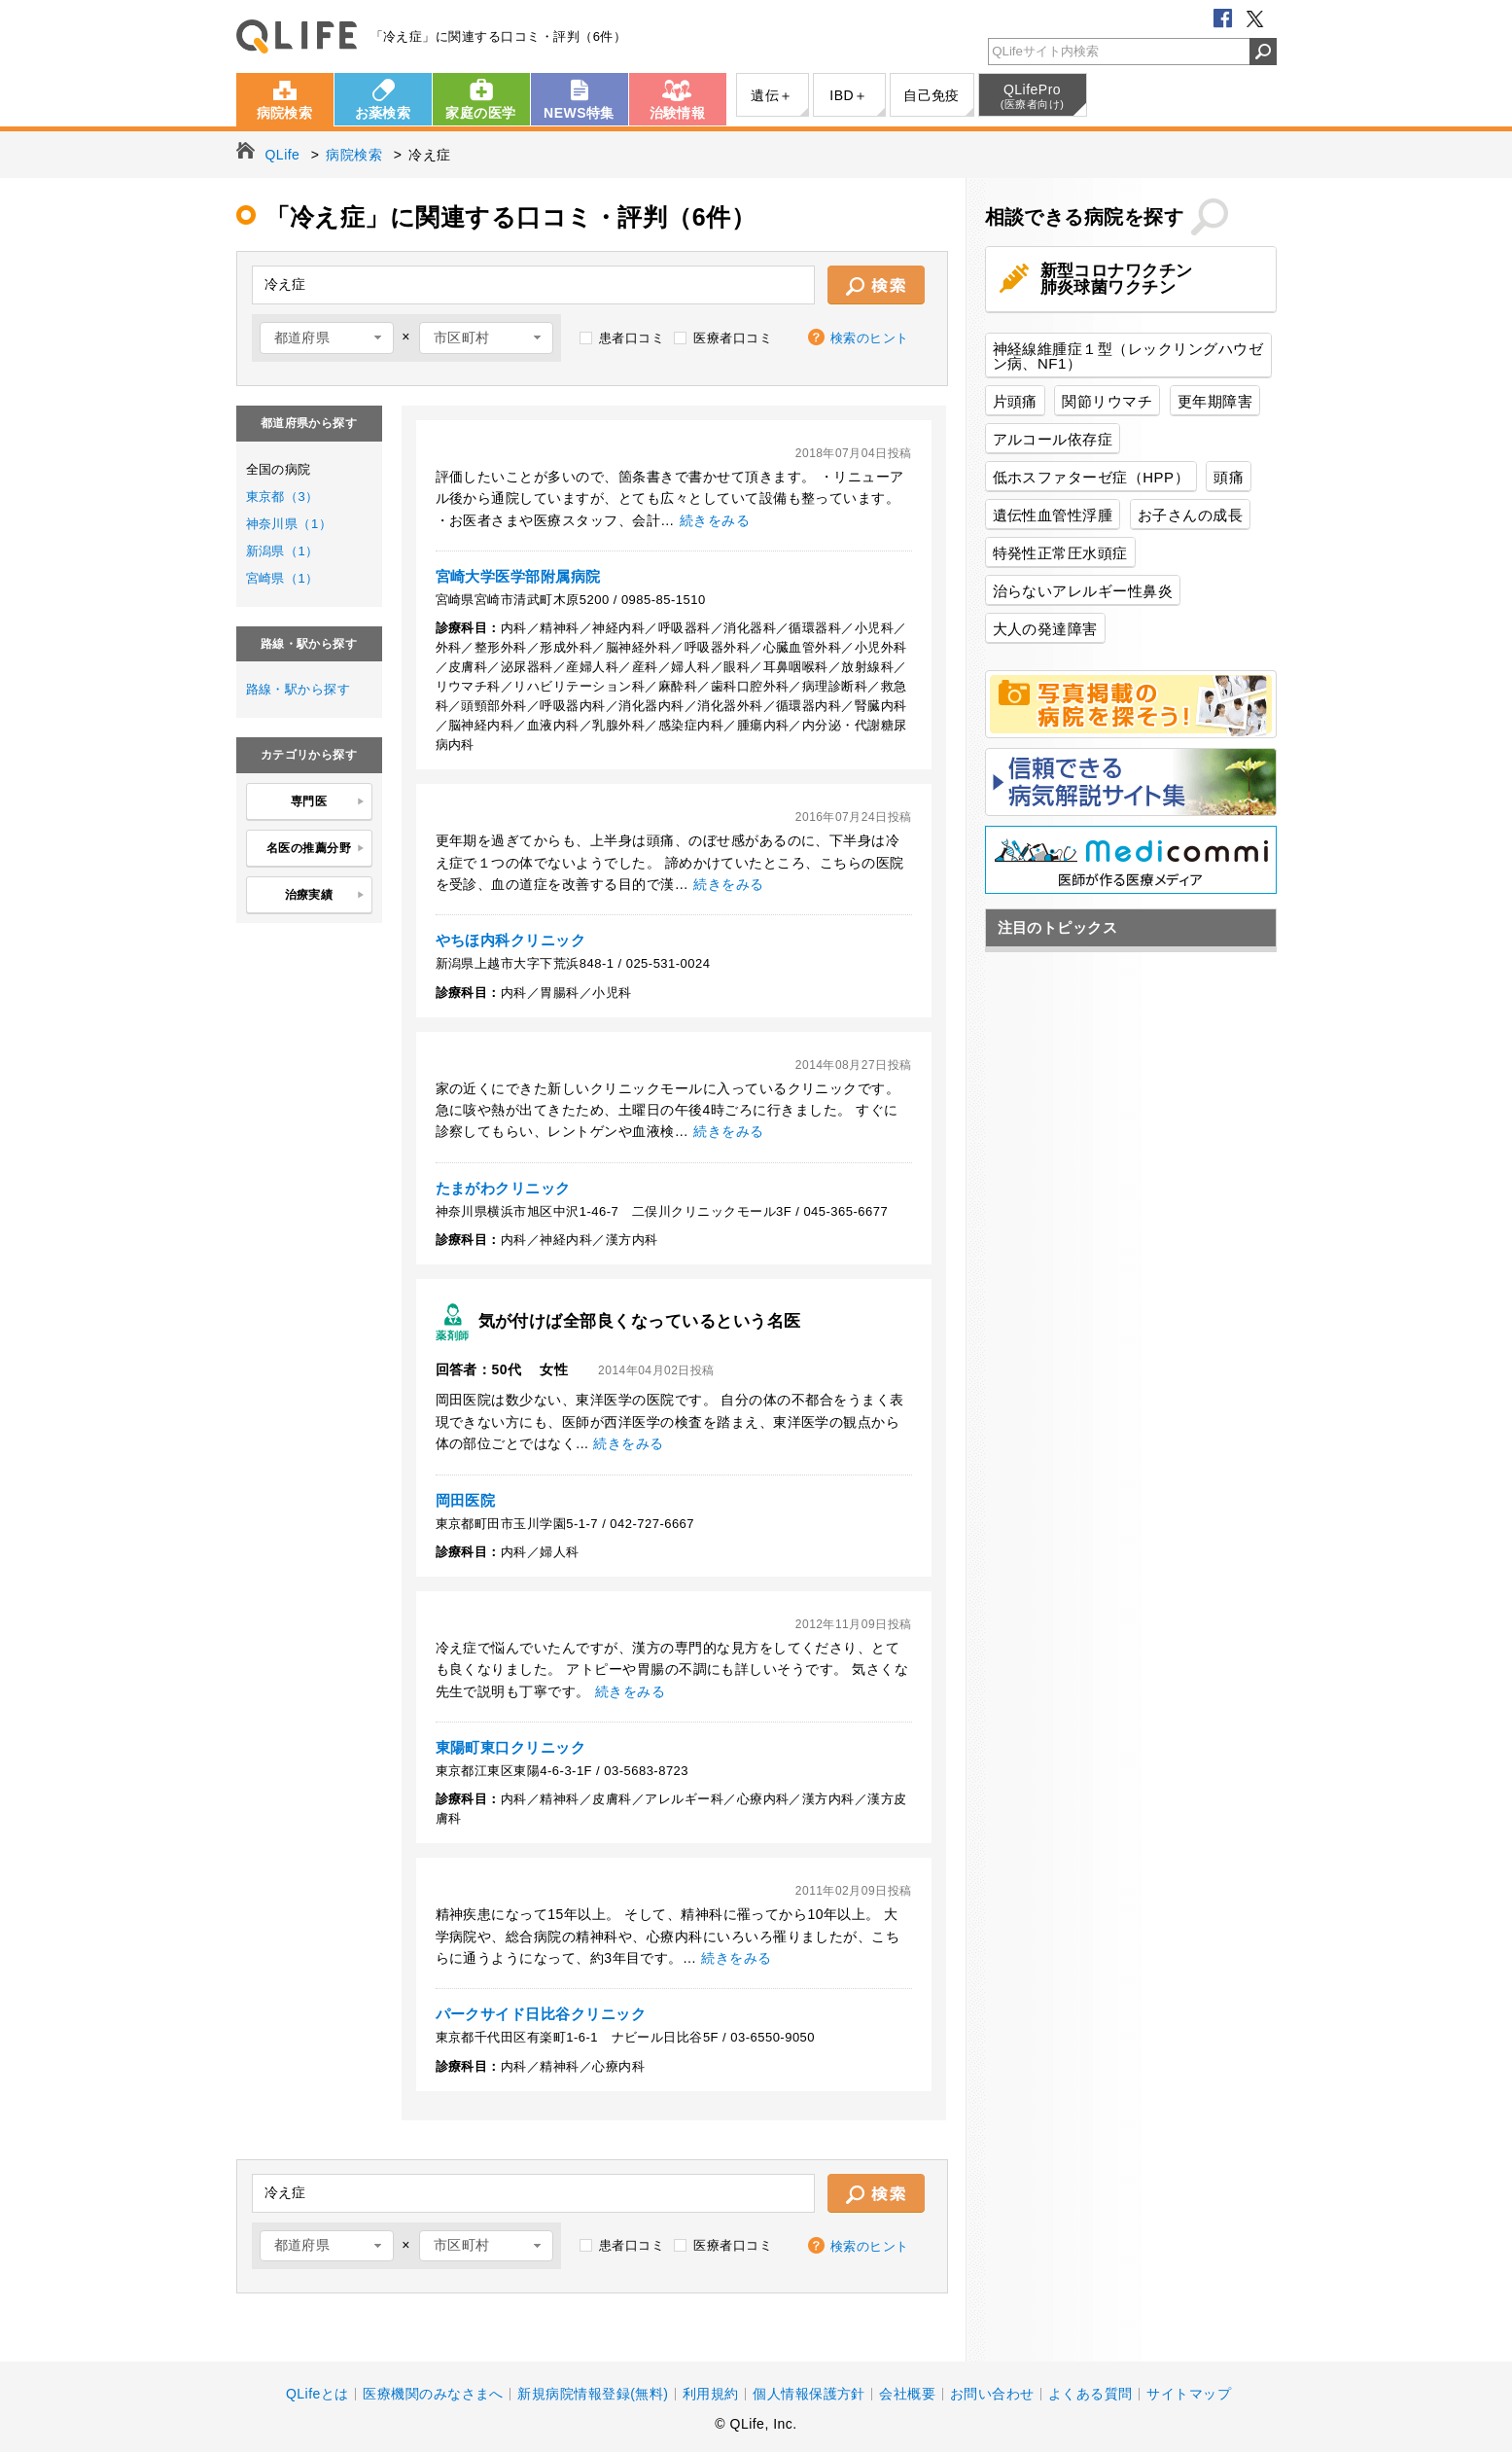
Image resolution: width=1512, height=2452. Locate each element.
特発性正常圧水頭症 (1060, 553)
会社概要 (907, 2393)
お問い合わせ (992, 2393)
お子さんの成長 (1190, 515)
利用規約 (711, 2393)
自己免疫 (931, 95)
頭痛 (1228, 477)
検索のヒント (869, 338)
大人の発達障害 (1045, 629)
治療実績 (325, 895)
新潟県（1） (282, 551)
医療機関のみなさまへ (433, 2393)
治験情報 (678, 113)
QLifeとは (317, 2393)
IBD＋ (848, 95)
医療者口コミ (732, 338)
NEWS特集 (579, 113)
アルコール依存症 (1053, 439)
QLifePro (1032, 96)
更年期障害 (1215, 401)
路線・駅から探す (298, 689)
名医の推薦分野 (316, 849)
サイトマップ (1188, 2393)
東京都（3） (282, 496)
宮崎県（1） (282, 578)
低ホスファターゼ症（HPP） (1091, 477)
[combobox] (327, 338)
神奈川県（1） (289, 523)
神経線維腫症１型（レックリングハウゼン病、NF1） (1128, 356)
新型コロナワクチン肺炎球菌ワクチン (1116, 279)
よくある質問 (1090, 2393)
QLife (296, 36)
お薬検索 (383, 113)
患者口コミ (631, 338)
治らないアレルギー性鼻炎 (1083, 591)
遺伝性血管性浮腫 (1053, 515)
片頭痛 (1015, 401)
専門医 (328, 802)
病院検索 (285, 113)
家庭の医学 (480, 113)
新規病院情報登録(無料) (592, 2393)
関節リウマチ (1107, 401)
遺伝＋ (771, 95)
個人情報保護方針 (809, 2393)
